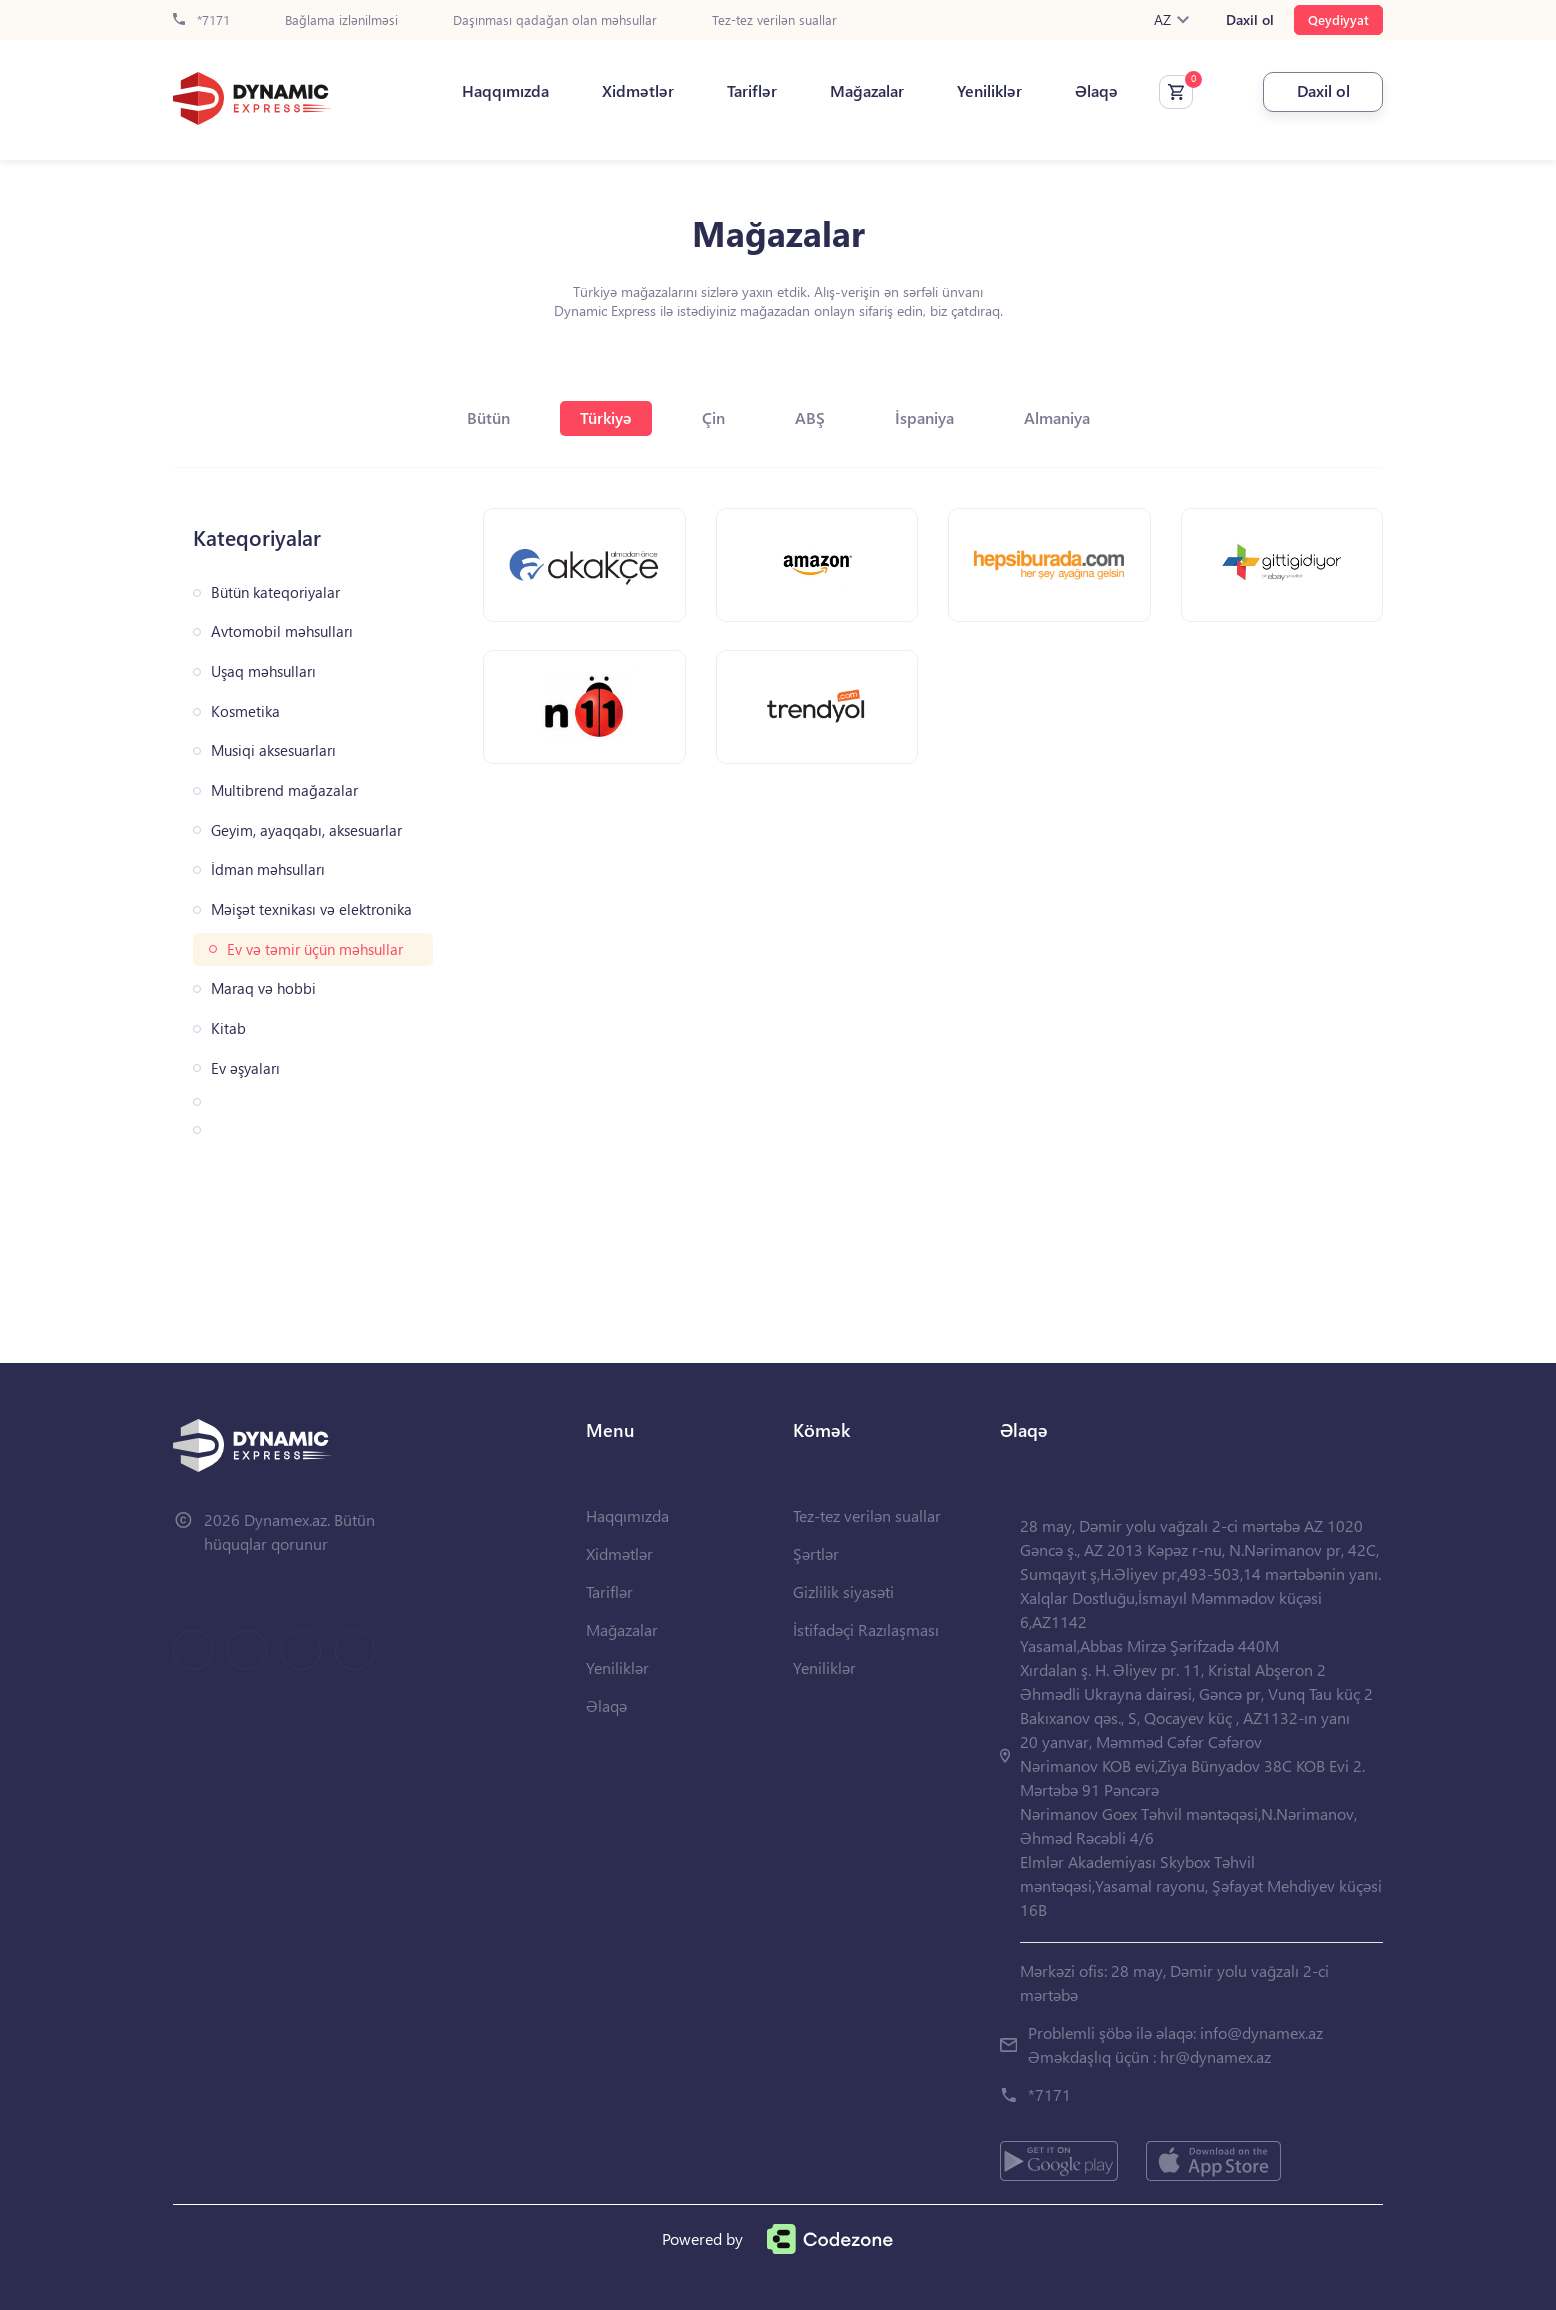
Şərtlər (816, 1553)
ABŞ (810, 417)
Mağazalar (867, 91)
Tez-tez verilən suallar (774, 20)
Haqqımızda (505, 91)
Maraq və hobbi (263, 988)
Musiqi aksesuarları (273, 750)
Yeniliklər (989, 91)
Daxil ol (1250, 20)
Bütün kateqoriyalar (275, 592)
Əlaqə (1096, 91)
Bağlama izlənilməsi (341, 20)
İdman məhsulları (268, 869)
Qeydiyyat (1338, 19)
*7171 (201, 20)
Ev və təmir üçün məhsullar (315, 949)
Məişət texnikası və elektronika (311, 909)
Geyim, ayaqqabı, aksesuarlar (306, 830)
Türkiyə (606, 417)
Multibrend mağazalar (284, 790)
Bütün (488, 417)
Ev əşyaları (245, 1068)
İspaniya (924, 417)
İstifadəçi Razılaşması (866, 1629)
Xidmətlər (638, 91)
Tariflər (752, 91)
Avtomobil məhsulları (282, 631)
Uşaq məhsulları (263, 671)
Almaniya (1057, 417)
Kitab (228, 1028)
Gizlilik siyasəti (843, 1591)
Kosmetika (245, 711)
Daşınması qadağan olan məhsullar (555, 20)
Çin (713, 417)
